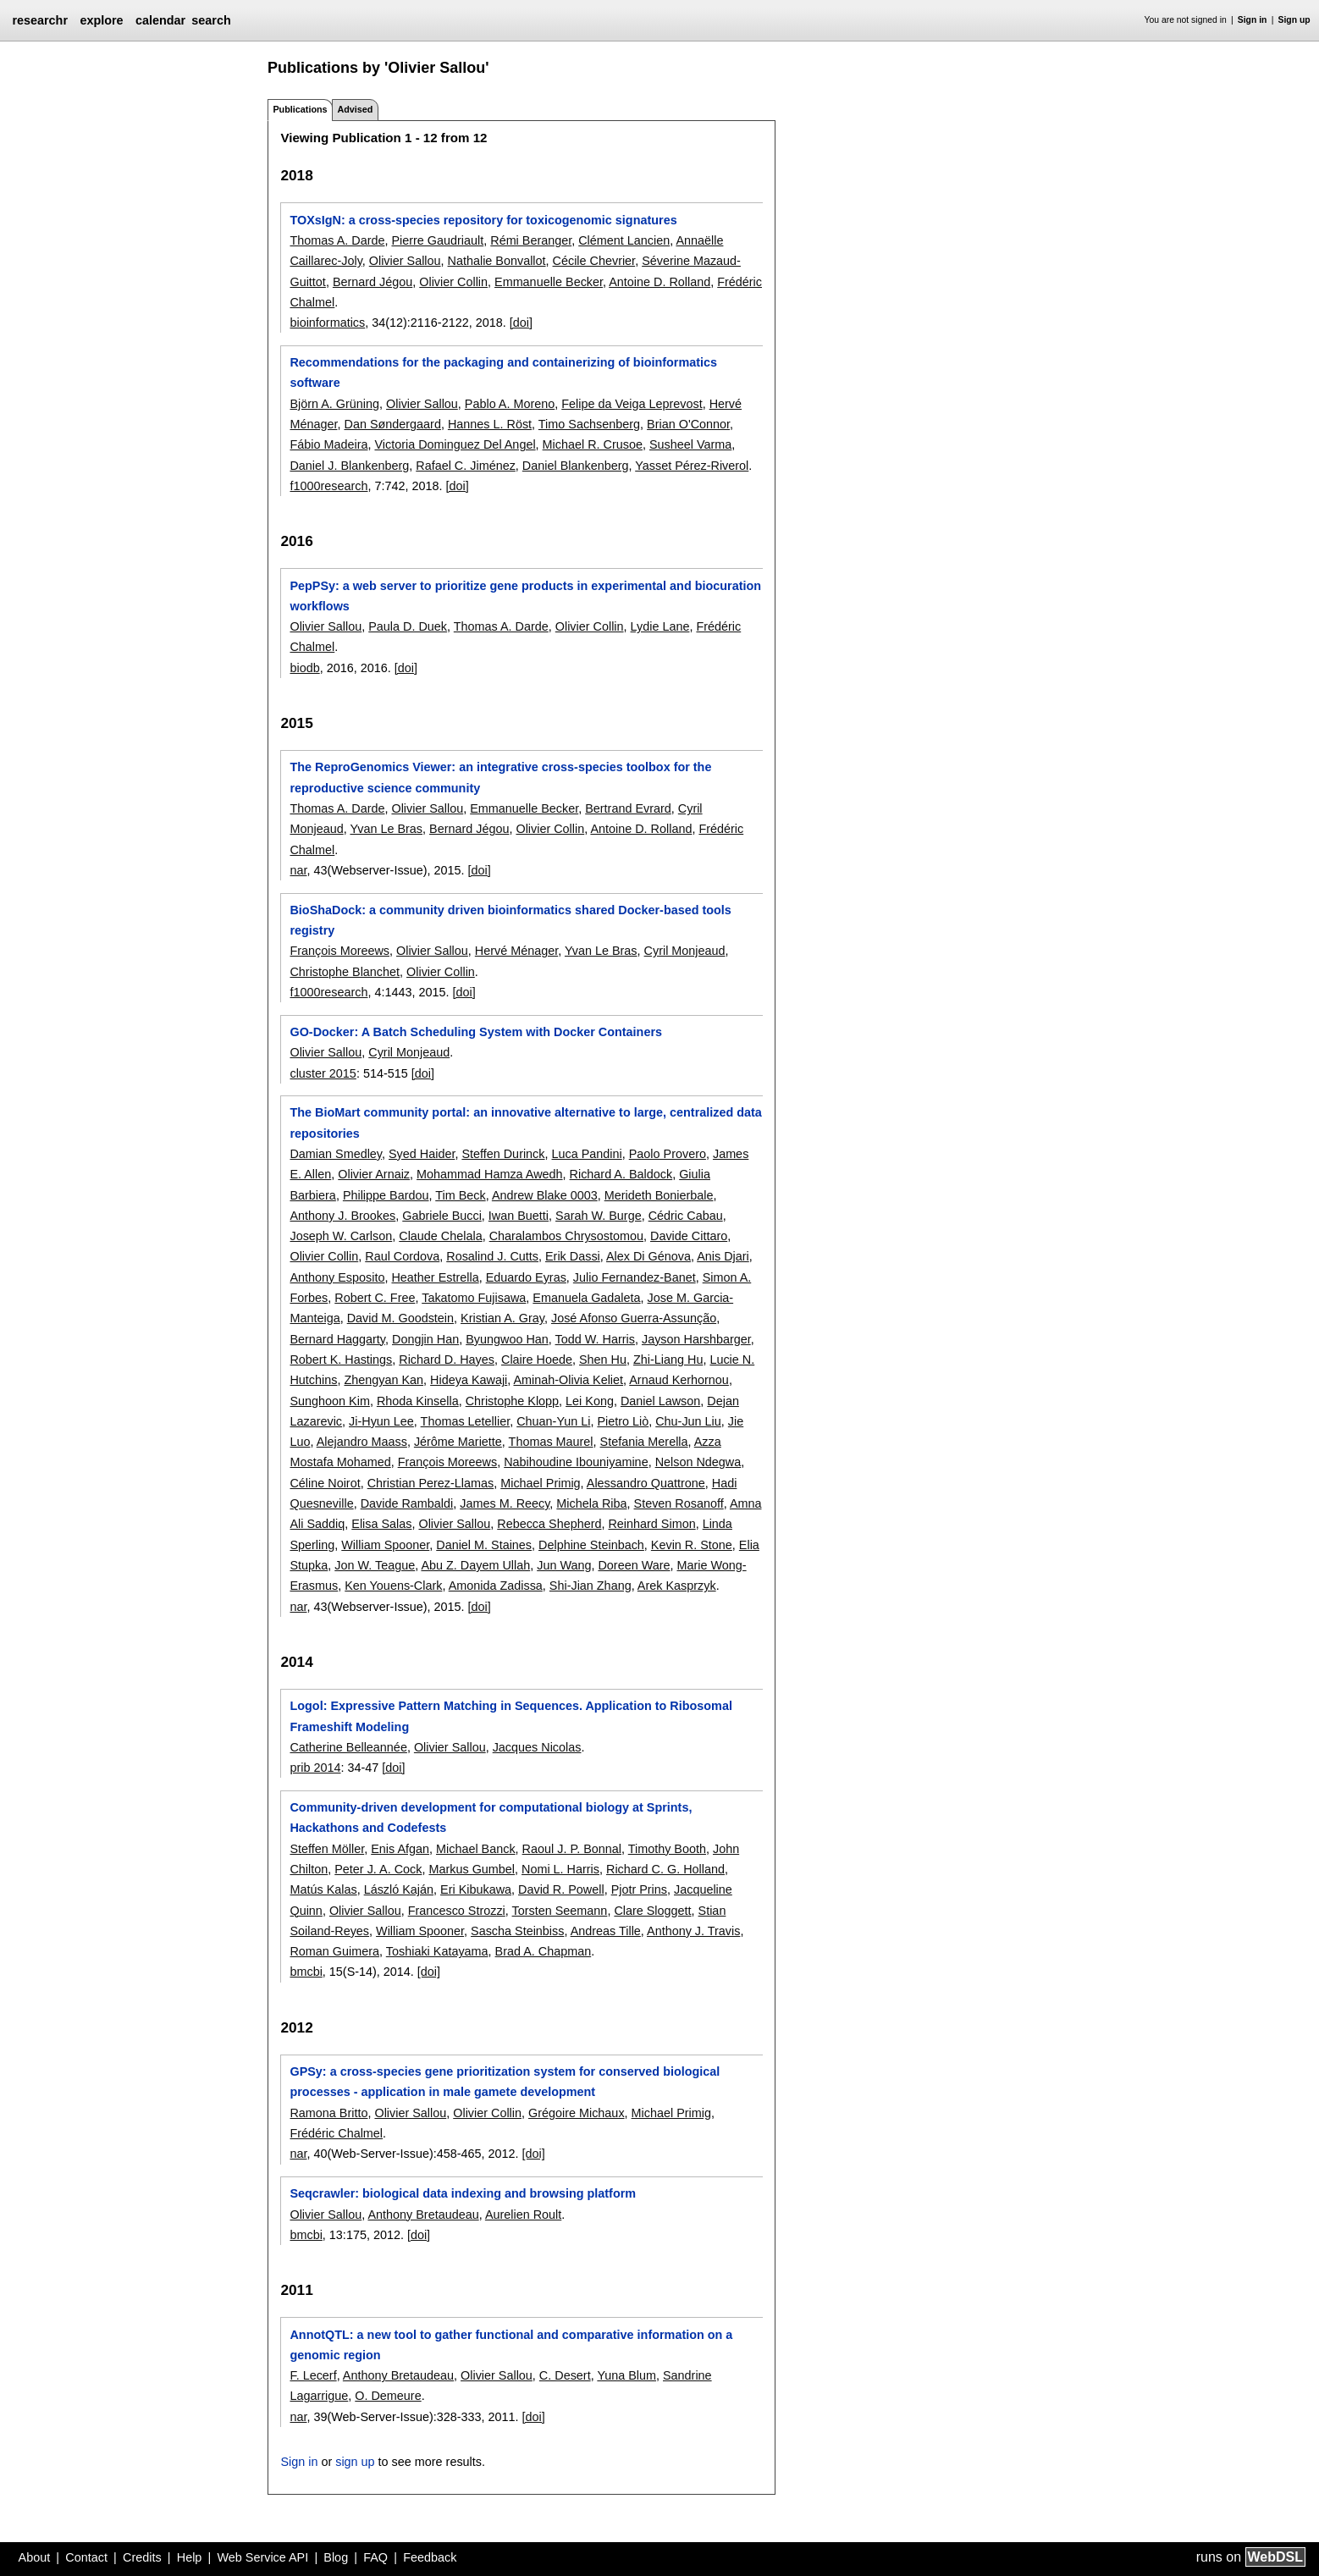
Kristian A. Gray (502, 1318)
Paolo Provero (667, 1154)
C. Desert (565, 2375)
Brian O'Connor (688, 424)
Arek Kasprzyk (676, 1585)
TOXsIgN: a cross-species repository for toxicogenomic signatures (483, 220)
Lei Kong (590, 1401)
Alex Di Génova (648, 1256)
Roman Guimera (334, 1951)
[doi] (521, 322)
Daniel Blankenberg (575, 465)
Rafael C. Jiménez (466, 465)
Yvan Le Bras (386, 829)
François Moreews (339, 950)
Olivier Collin (453, 282)
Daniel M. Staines (484, 1545)
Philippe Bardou (386, 1195)
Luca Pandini (587, 1154)
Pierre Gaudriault (437, 240)
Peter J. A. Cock (378, 1869)
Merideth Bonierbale (659, 1195)
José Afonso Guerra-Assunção (633, 1318)
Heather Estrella (434, 1277)
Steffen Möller (327, 1849)
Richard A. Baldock (621, 1174)
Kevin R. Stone (691, 1545)
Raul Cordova (402, 1256)
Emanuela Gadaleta (586, 1298)
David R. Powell (561, 1889)
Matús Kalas (323, 1889)
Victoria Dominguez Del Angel (454, 444)
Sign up (1294, 20)
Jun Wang (564, 1565)
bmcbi (306, 1971)
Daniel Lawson (660, 1401)
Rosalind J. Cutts (492, 1256)
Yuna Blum (626, 2375)
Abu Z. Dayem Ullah (475, 1565)
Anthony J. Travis (693, 1931)
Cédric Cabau (685, 1215)
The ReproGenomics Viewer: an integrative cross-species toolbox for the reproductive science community (500, 777)
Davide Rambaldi (407, 1503)
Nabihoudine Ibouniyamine (576, 1462)
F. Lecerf (313, 2375)
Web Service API (262, 2557)
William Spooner (385, 1545)
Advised (355, 109)
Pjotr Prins (639, 1889)
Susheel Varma (690, 444)
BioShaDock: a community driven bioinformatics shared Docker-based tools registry (510, 920)
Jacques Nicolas (537, 1747)
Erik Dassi (572, 1256)
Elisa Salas (381, 1524)
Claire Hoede (536, 1359)
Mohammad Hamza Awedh (490, 1174)
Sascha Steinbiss (517, 1931)
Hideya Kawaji (468, 1380)
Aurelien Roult (523, 2214)
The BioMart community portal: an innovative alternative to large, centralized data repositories (525, 1122)
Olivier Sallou (405, 261)
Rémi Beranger (530, 240)
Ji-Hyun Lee (381, 1421)
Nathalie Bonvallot (497, 261)
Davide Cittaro (688, 1236)
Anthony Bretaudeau (422, 2214)
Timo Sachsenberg (589, 424)
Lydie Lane (660, 626)
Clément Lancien (624, 240)
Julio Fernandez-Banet (634, 1277)
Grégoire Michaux (576, 2113)
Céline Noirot (325, 1483)
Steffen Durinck (502, 1154)
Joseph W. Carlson (341, 1236)
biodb (304, 668)
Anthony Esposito (337, 1277)
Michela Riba (591, 1503)
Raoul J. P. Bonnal (571, 1849)
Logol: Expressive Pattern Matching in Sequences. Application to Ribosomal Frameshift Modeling (510, 1716)
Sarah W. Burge (598, 1215)
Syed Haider (422, 1154)
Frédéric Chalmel (336, 2133)
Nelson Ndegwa (698, 1462)
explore (101, 20)
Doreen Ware (634, 1565)
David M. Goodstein (400, 1318)
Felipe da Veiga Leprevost (631, 404)
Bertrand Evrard (628, 808)
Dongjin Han (425, 1339)
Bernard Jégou (372, 282)
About (35, 2557)
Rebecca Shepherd (549, 1524)
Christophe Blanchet (345, 972)
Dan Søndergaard (392, 424)
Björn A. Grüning (334, 404)
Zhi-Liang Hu (668, 1359)
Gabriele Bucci (442, 1215)
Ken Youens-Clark (393, 1585)
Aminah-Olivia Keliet (568, 1380)
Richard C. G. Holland (665, 1869)
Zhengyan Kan (383, 1380)
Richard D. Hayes (446, 1359)
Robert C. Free (374, 1298)
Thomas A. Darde (337, 240)
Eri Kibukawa (475, 1889)
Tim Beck (460, 1195)
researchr (40, 20)
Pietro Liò (622, 1421)
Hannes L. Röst (490, 424)
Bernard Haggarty (337, 1339)
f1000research (328, 486)
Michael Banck (476, 1849)
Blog (335, 2557)
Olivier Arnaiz (374, 1174)
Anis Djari (723, 1256)
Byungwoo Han (507, 1339)
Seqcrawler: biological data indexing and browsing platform (463, 2193)
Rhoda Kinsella (418, 1401)
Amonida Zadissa (496, 1585)
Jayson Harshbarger (696, 1339)
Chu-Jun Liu (688, 1421)
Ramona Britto (328, 2113)
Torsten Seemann (560, 1910)
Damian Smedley (336, 1154)
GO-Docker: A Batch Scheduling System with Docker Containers (476, 1032)
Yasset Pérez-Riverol (691, 465)
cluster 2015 (323, 1073)
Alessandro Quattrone (646, 1483)
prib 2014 (315, 1767)
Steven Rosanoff (679, 1503)
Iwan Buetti (518, 1215)
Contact (86, 2557)
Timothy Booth (667, 1849)
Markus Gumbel (471, 1869)
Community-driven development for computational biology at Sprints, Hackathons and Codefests (491, 1817)
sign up (354, 2461)
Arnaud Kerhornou (679, 1380)
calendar (160, 20)
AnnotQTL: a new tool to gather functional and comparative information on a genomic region (511, 2345)
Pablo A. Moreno (510, 404)
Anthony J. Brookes (342, 1215)
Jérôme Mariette (458, 1441)
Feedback (429, 2557)
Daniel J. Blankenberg (349, 465)
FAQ (375, 2557)
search (210, 20)
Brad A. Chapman (543, 1951)
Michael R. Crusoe (593, 444)
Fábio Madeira (328, 444)
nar (298, 870)
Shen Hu (602, 1359)
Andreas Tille (606, 1931)
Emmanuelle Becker (548, 282)
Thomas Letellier (465, 1421)
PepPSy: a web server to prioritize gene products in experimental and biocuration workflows (525, 596)
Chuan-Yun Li (553, 1421)
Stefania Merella (644, 1441)
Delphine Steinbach (591, 1545)
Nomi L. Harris (560, 1869)
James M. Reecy (504, 1503)
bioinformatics (327, 322)
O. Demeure (388, 2395)
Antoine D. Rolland (659, 282)
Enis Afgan (400, 1849)
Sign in (1252, 20)
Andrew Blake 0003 (545, 1195)
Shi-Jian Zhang (590, 1585)
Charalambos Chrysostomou (566, 1236)
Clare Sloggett (652, 1910)
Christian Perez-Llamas (430, 1483)
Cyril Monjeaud (685, 950)
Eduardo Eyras (526, 1277)
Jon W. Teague (374, 1565)
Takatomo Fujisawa (474, 1298)
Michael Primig (540, 1483)
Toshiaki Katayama (437, 1951)
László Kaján (398, 1889)
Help (189, 2557)
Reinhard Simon (651, 1524)
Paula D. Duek (407, 626)
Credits (142, 2557)
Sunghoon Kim (329, 1401)
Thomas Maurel (551, 1441)
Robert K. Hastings (341, 1359)
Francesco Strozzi (456, 1910)
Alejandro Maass (362, 1441)
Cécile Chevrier (594, 261)
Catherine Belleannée (348, 1747)
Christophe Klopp (512, 1401)
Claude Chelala (440, 1236)
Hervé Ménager (516, 950)
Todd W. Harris (595, 1339)
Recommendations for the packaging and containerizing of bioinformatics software (503, 372)
